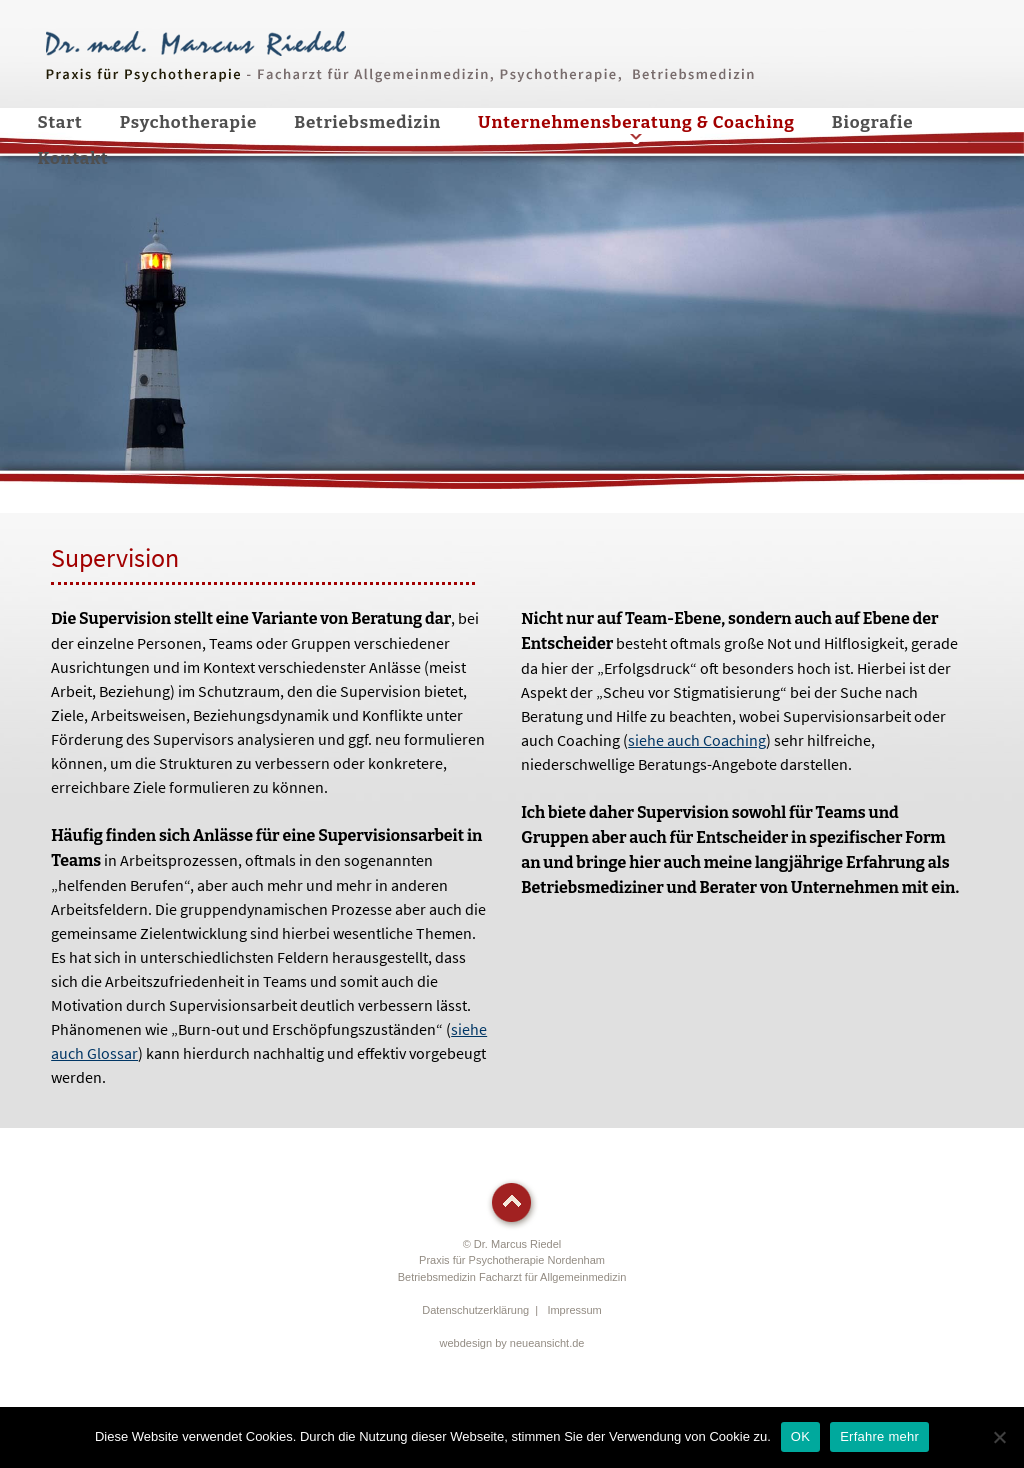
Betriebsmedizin (367, 122)
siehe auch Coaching (697, 740)
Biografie (873, 122)
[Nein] (999, 1437)
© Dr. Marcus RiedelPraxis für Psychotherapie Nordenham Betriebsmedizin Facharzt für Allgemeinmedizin (512, 1260)
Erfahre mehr (879, 1436)
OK (800, 1436)
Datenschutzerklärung (475, 1310)
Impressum (574, 1310)
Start (60, 122)
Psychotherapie (189, 122)
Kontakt (73, 158)
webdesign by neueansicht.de (512, 1343)
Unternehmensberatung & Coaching (636, 122)
